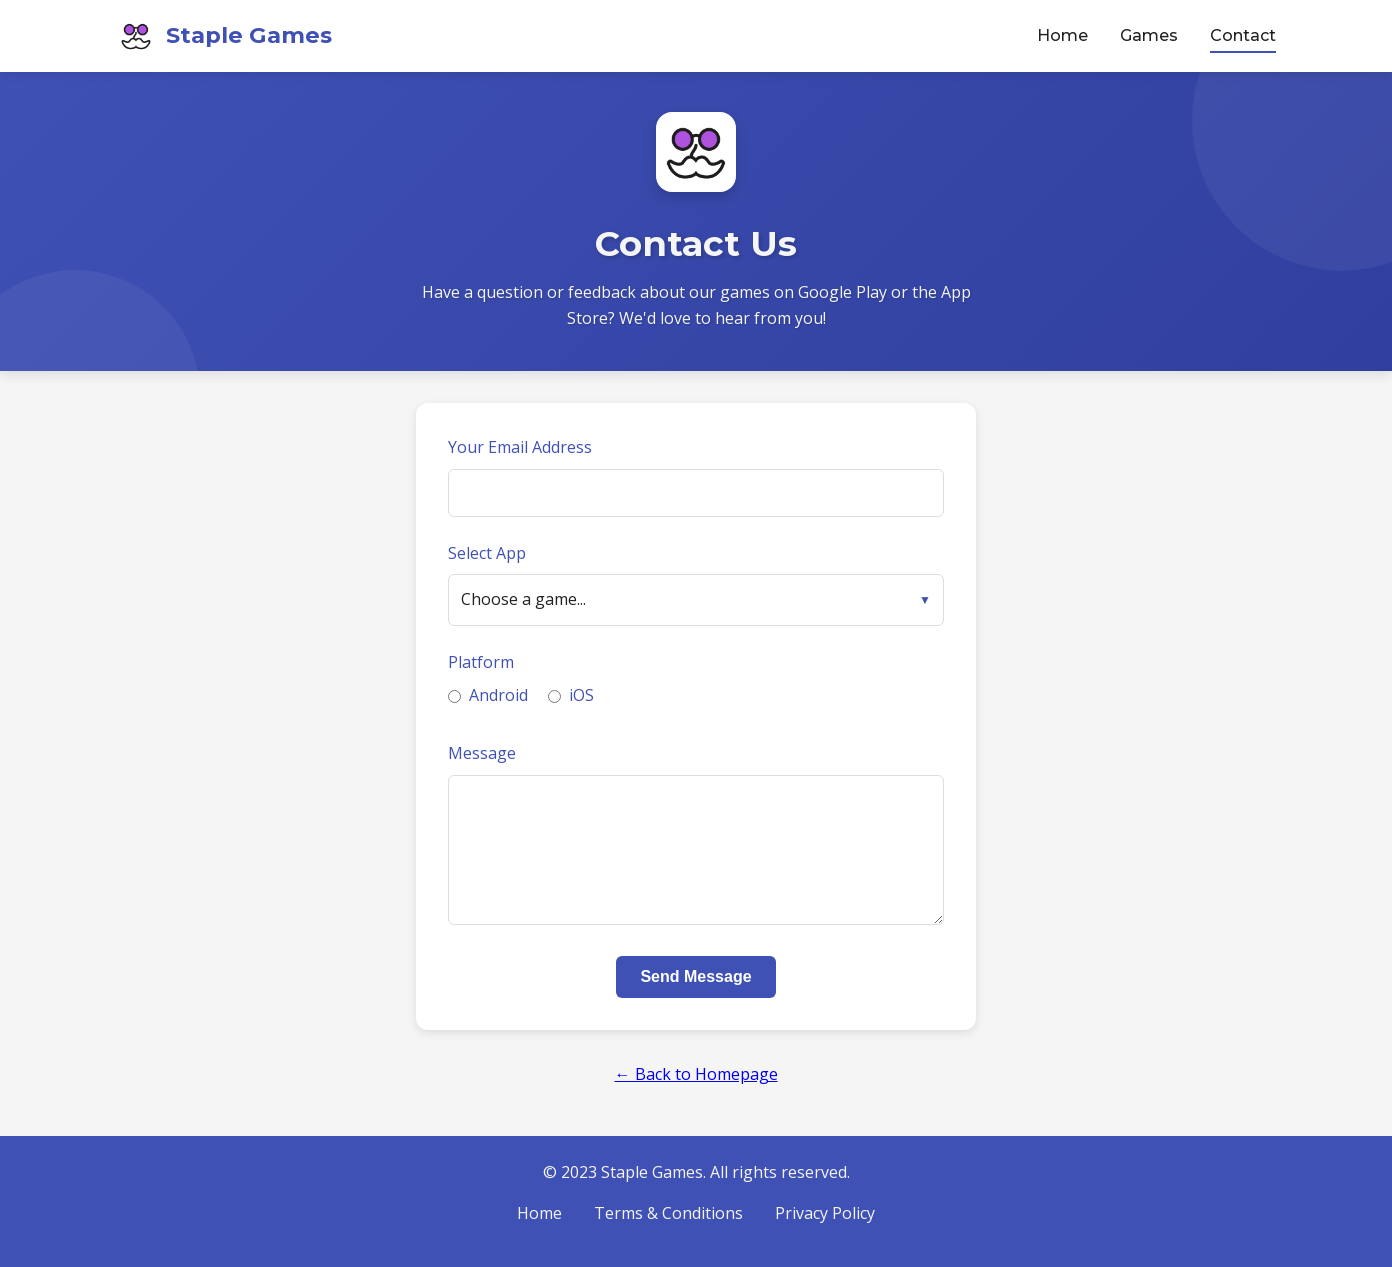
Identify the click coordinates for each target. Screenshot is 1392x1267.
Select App (487, 553)
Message (482, 753)
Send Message (695, 976)
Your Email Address (520, 447)
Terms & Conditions (668, 1213)
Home (1062, 35)
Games (1149, 35)
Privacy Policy (825, 1213)
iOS (571, 695)
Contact (1243, 35)
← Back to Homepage (696, 1074)
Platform (481, 662)
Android (488, 695)
